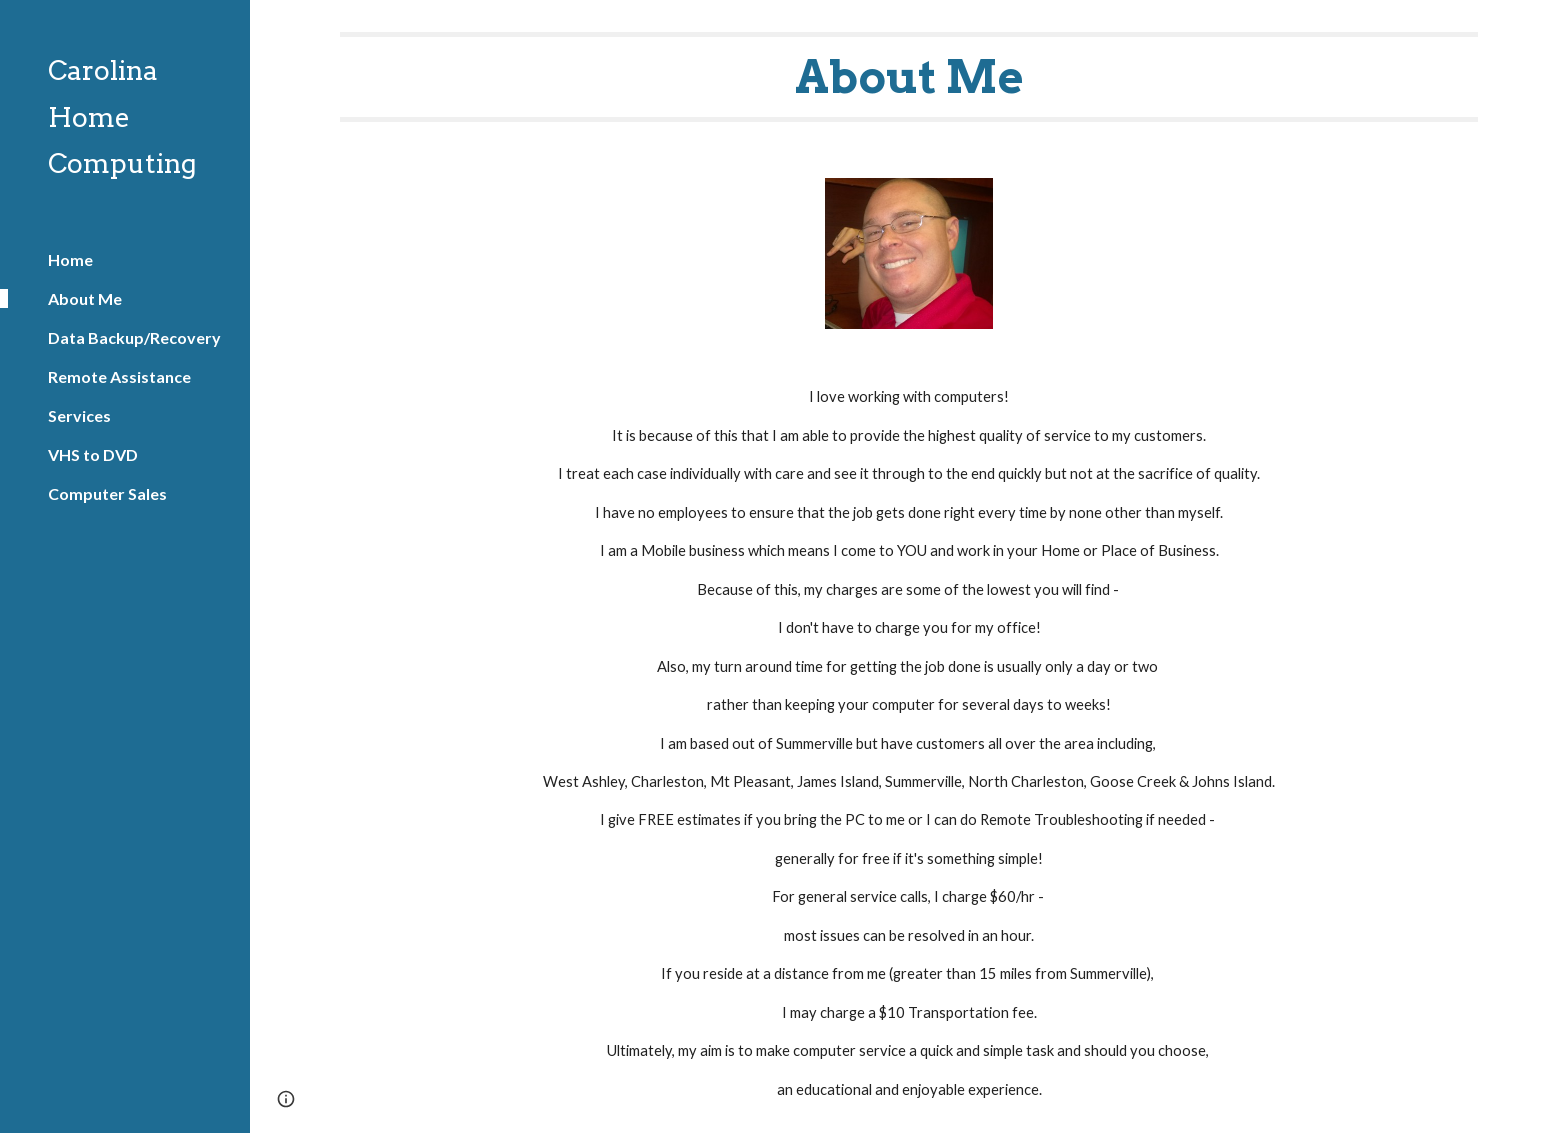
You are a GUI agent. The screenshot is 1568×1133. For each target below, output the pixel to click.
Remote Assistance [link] (119, 376)
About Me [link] (85, 298)
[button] (1544, 28)
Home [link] (70, 259)
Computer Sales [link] (107, 493)
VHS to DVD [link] (93, 454)
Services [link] (79, 415)
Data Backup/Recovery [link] (134, 337)
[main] (909, 77)
